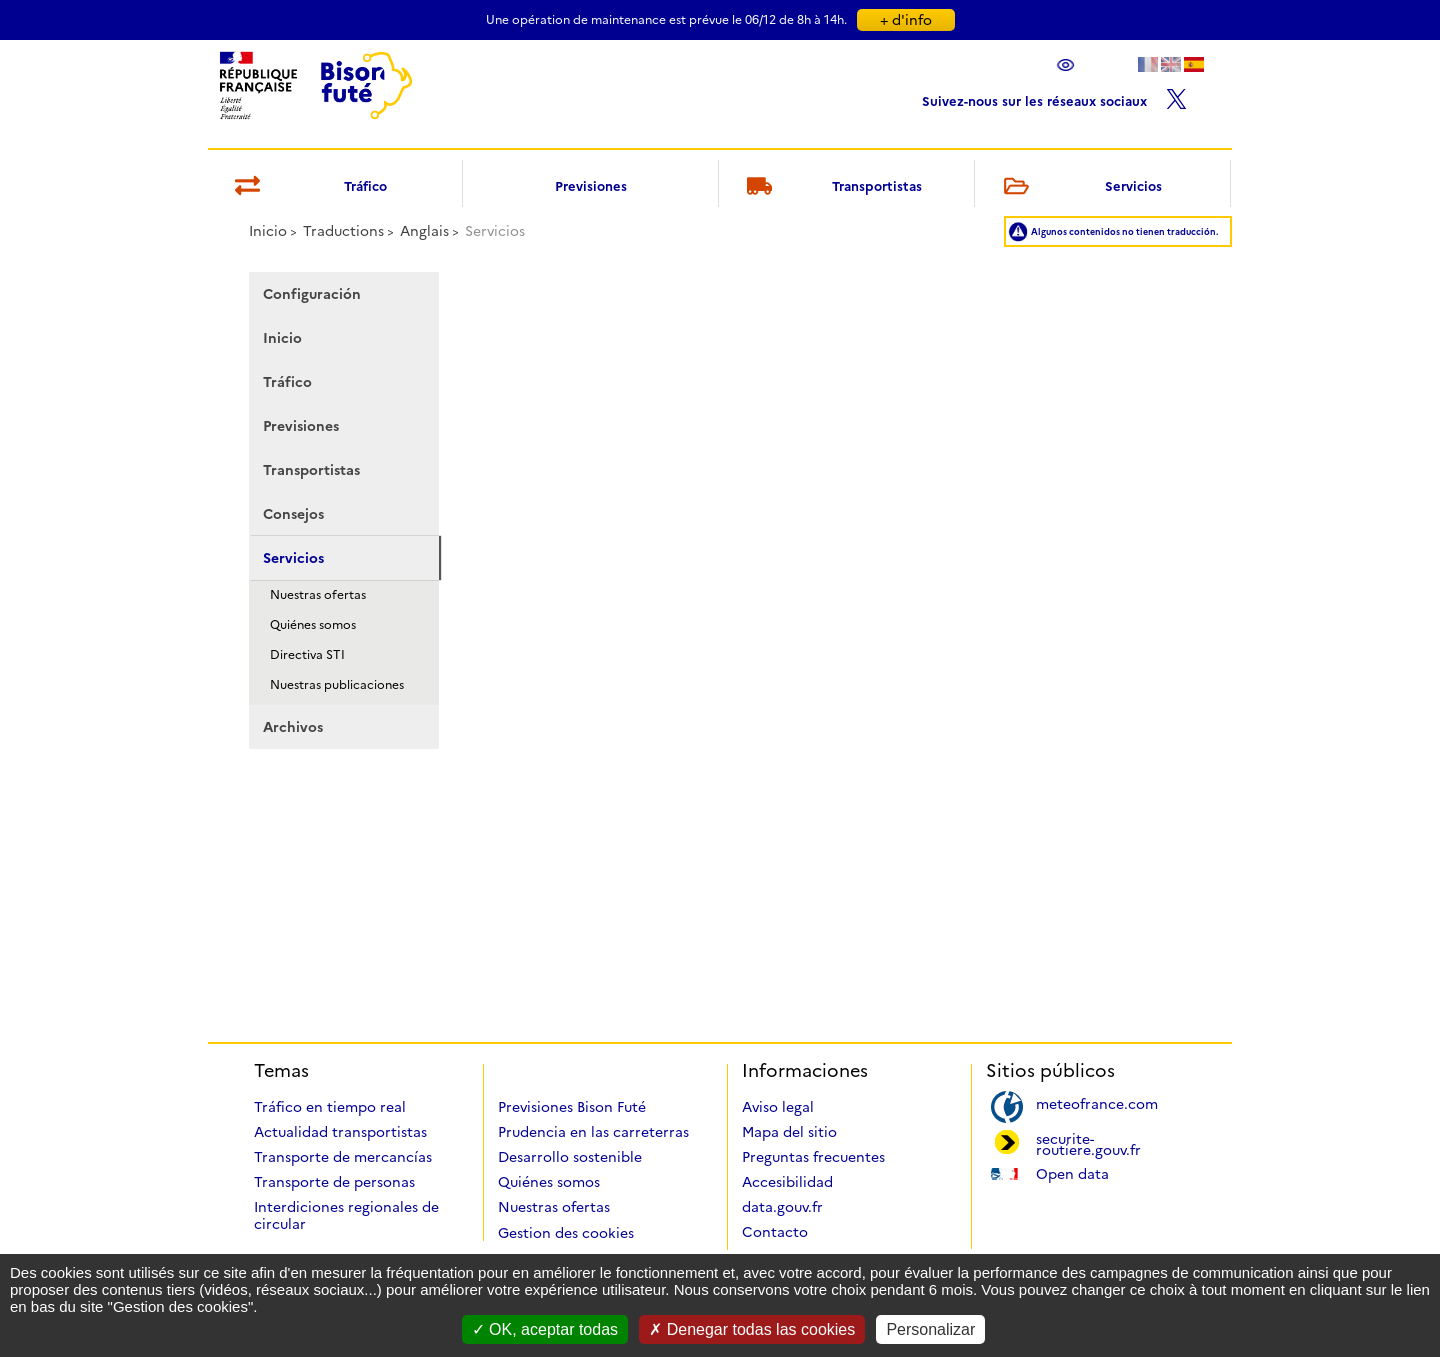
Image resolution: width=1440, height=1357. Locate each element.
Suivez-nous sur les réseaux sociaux (1054, 96)
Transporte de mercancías (343, 1157)
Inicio (268, 231)
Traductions (343, 231)
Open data (1072, 1172)
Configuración (312, 294)
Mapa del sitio (789, 1132)
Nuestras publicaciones (337, 684)
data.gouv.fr (782, 1207)
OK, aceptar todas (545, 1329)
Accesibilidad (787, 1182)
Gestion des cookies (566, 1233)
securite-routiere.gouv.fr (1088, 1143)
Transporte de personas (334, 1182)
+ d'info (906, 20)
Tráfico (307, 187)
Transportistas (831, 187)
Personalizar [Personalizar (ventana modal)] (930, 1329)
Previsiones (591, 186)
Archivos (293, 727)
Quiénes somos (313, 624)
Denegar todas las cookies (752, 1329)
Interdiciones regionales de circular (346, 1215)
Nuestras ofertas (318, 594)
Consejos (293, 514)
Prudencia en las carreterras (593, 1132)
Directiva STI (307, 654)
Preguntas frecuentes (813, 1157)
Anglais (424, 231)
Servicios (1079, 187)
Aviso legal (778, 1107)
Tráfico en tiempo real (330, 1107)
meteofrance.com (1097, 1102)
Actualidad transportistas (340, 1132)
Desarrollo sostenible (570, 1157)
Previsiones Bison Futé (572, 1107)
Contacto (775, 1232)
